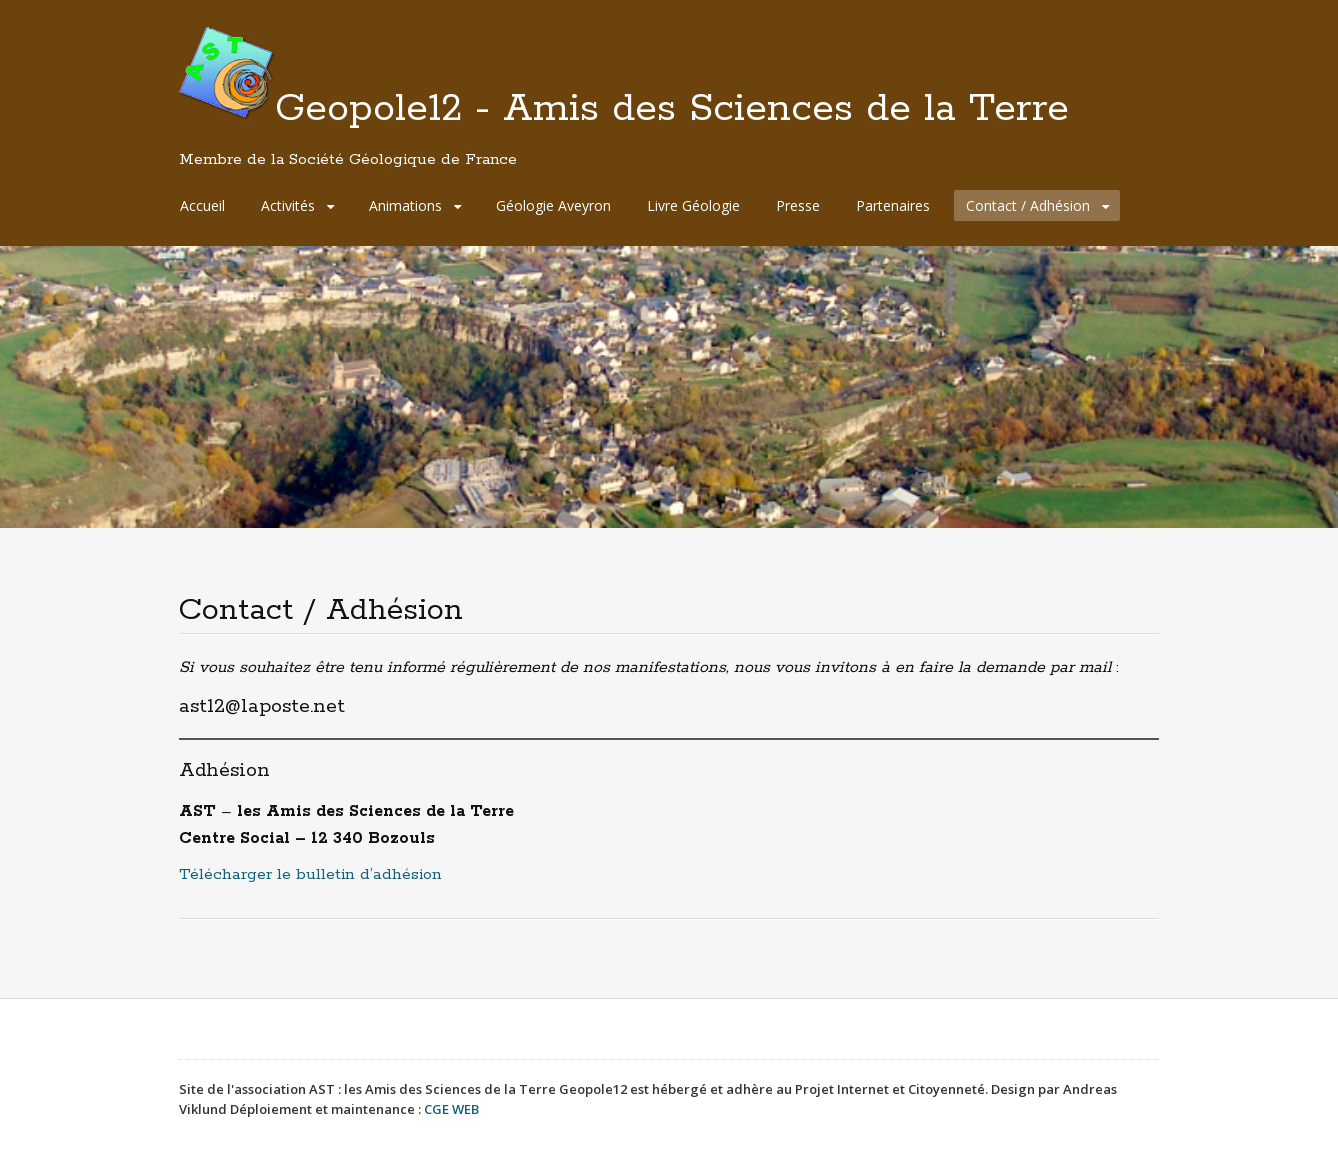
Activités (288, 205)
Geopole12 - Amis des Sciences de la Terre (624, 127)
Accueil (202, 205)
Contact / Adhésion (1028, 205)
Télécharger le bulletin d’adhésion (310, 874)
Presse (798, 205)
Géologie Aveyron (553, 205)
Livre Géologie (693, 205)
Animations (405, 205)
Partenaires (893, 205)
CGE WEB (451, 1109)
